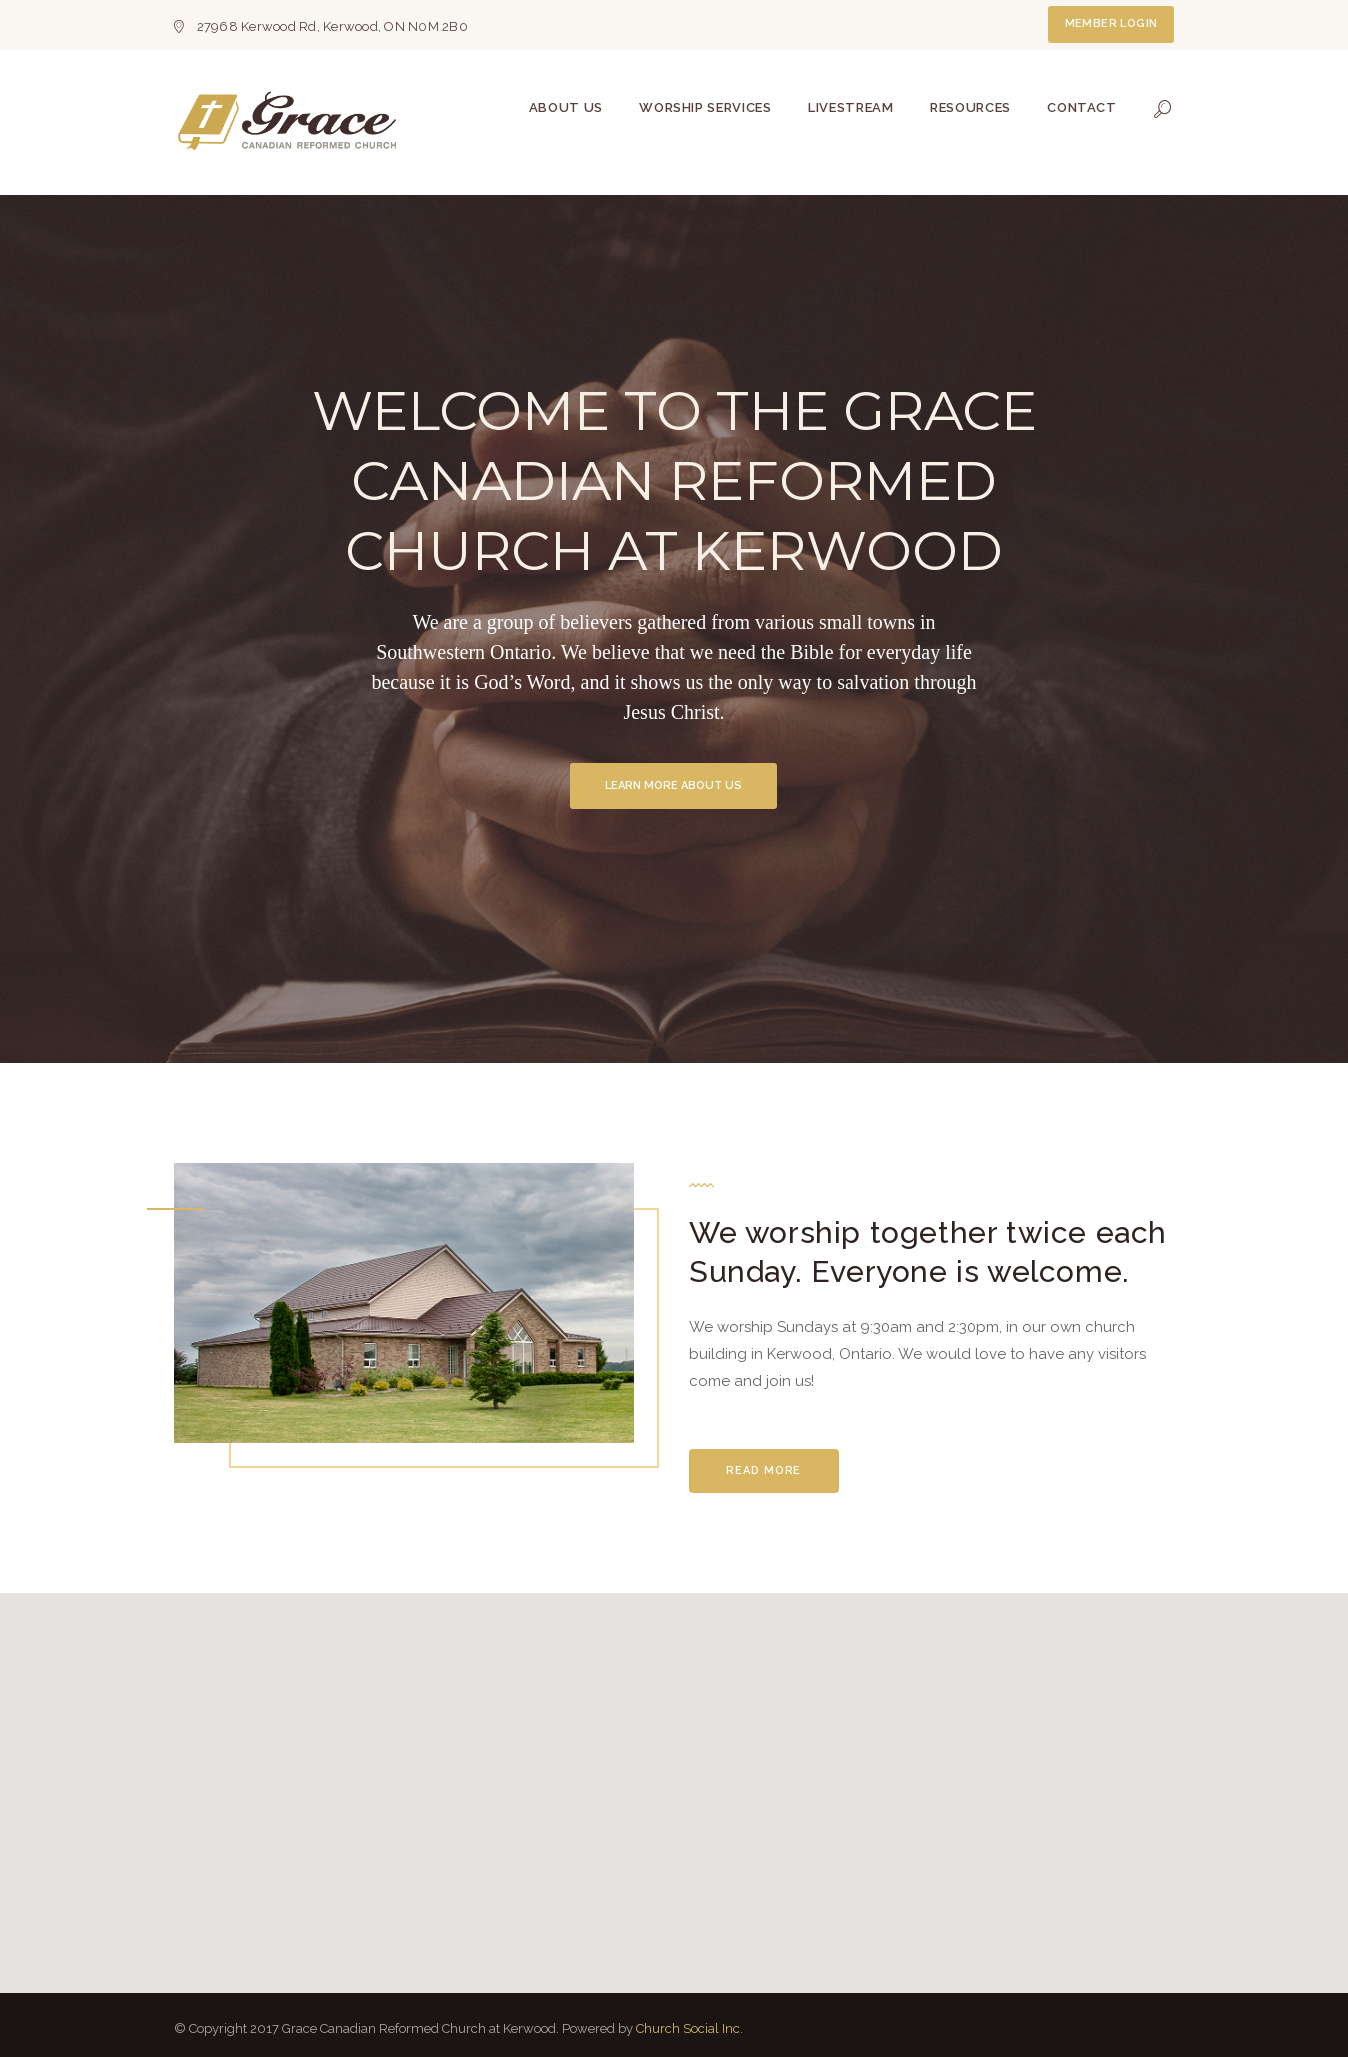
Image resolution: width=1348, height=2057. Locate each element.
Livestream (851, 107)
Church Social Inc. (689, 2028)
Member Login (1111, 23)
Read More (763, 1470)
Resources (970, 107)
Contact (1082, 107)
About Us (566, 107)
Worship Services (705, 107)
